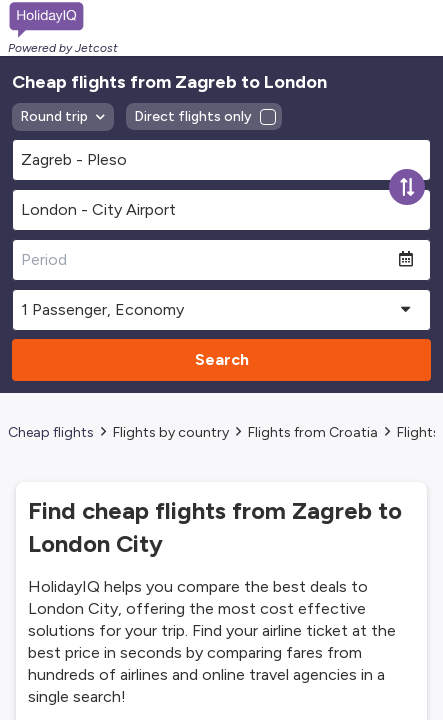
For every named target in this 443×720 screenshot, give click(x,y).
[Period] (205, 260)
